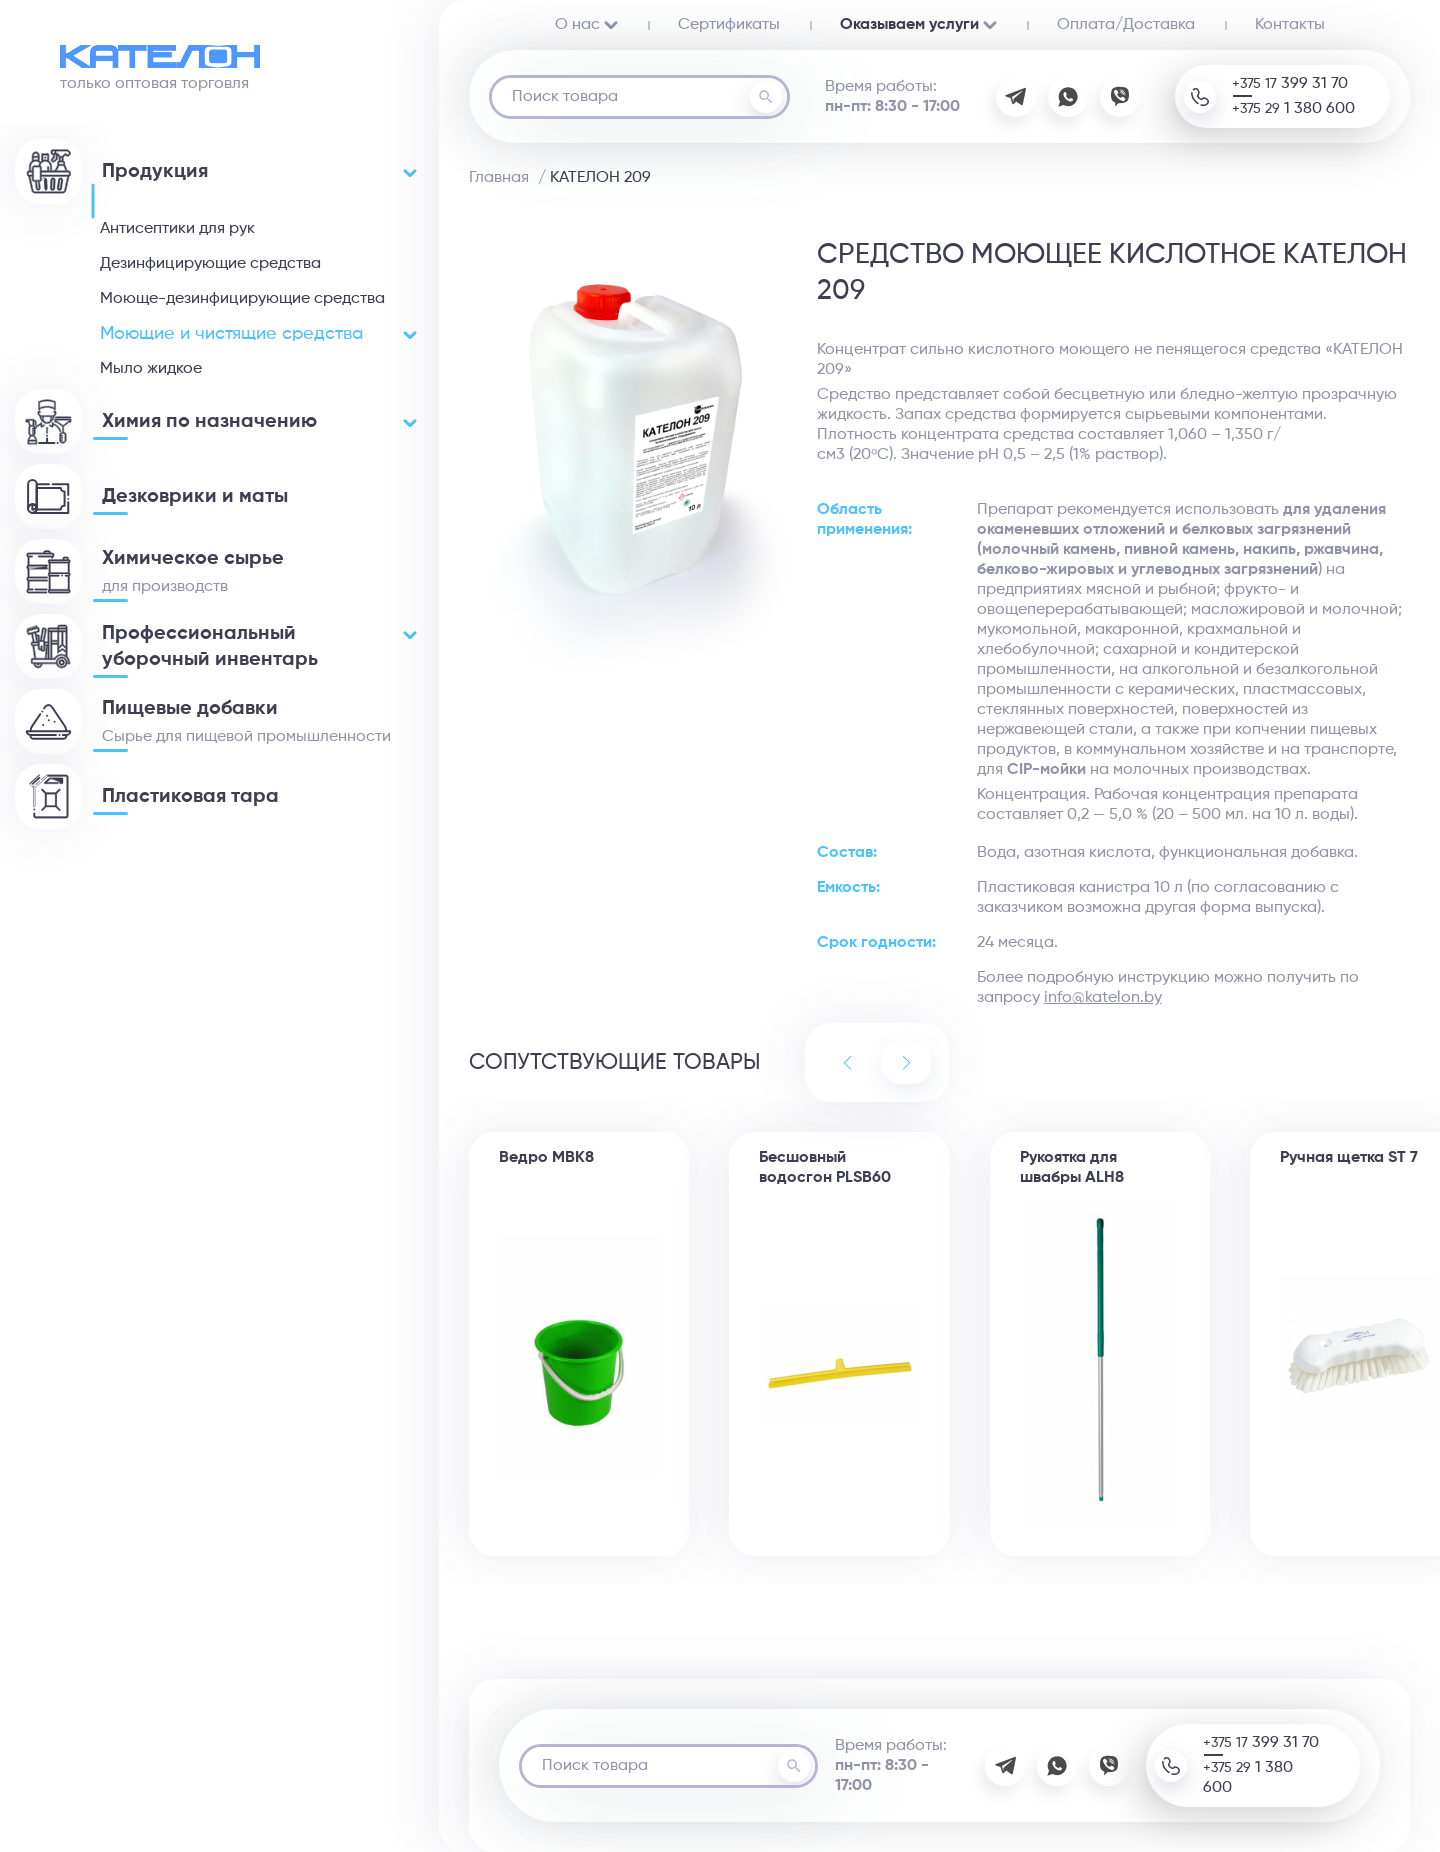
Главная (499, 178)
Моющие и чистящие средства (258, 334)
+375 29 (1293, 109)
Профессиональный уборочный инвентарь (259, 647)
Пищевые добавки (190, 709)
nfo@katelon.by (1105, 998)
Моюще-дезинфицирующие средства (242, 299)
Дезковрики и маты (195, 497)
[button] (906, 1062)
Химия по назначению (259, 422)
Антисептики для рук (177, 229)
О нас (586, 25)
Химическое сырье (193, 559)
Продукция (259, 172)
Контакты (1290, 25)
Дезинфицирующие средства (210, 264)
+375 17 (1290, 84)
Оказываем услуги (918, 25)
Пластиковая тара (190, 797)
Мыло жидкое (151, 369)
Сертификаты (729, 25)
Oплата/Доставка (1126, 25)
